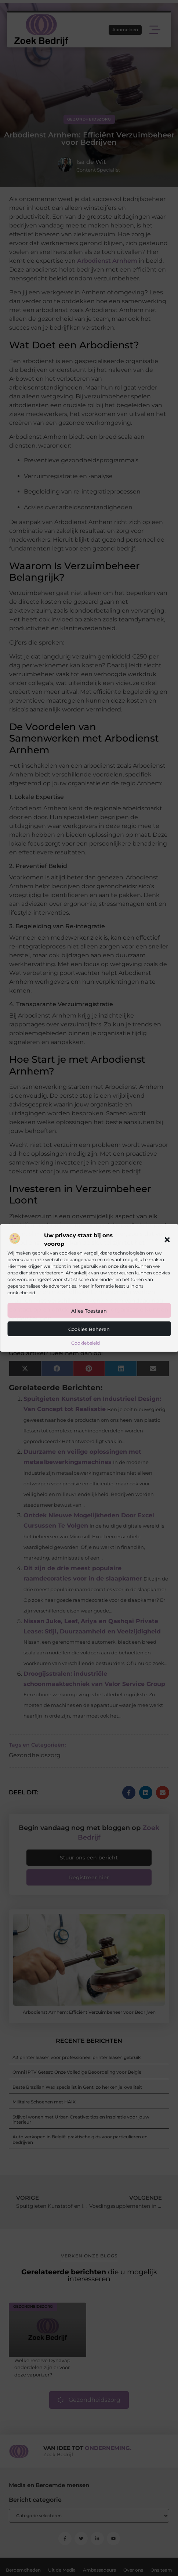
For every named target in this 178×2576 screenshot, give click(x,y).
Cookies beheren (89, 1329)
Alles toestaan (89, 1311)
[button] (167, 1239)
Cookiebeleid (85, 1343)
